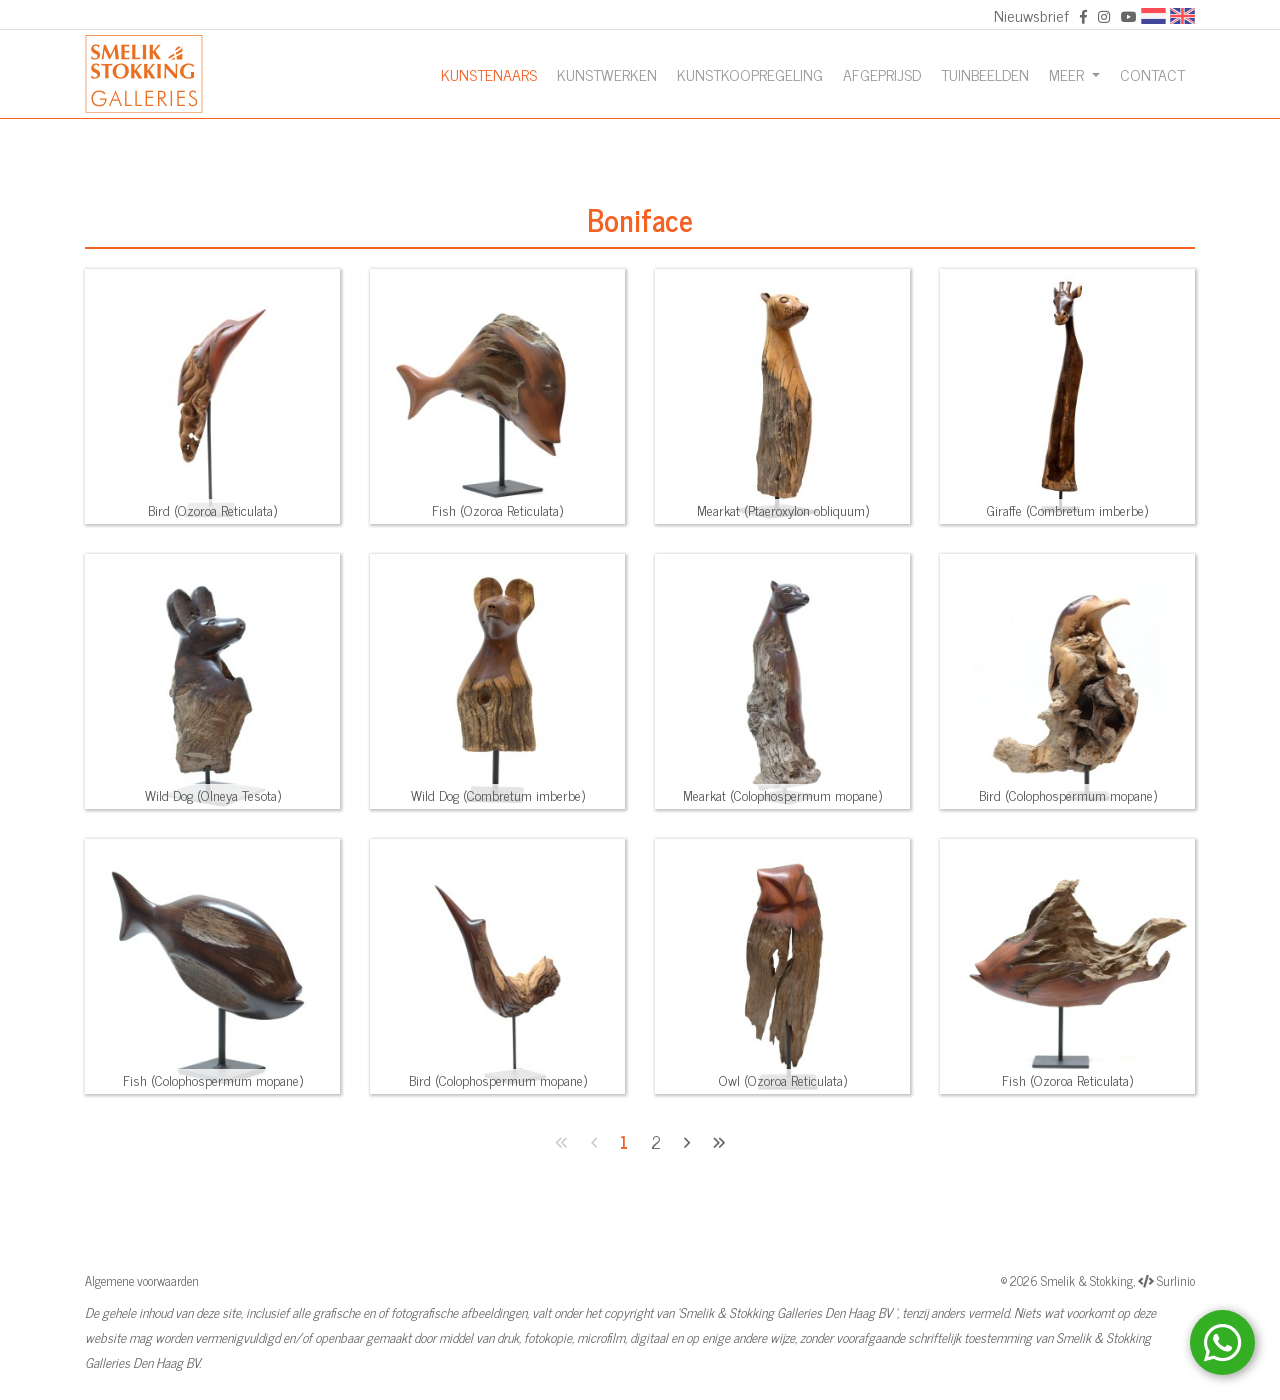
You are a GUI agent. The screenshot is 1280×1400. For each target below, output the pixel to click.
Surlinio (1176, 1280)
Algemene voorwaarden (142, 1280)
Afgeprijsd (882, 74)
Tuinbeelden (985, 74)
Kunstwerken (607, 74)
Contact (1152, 74)
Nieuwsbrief (1031, 15)
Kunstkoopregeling (750, 74)
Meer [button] (1068, 74)
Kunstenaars (489, 74)
